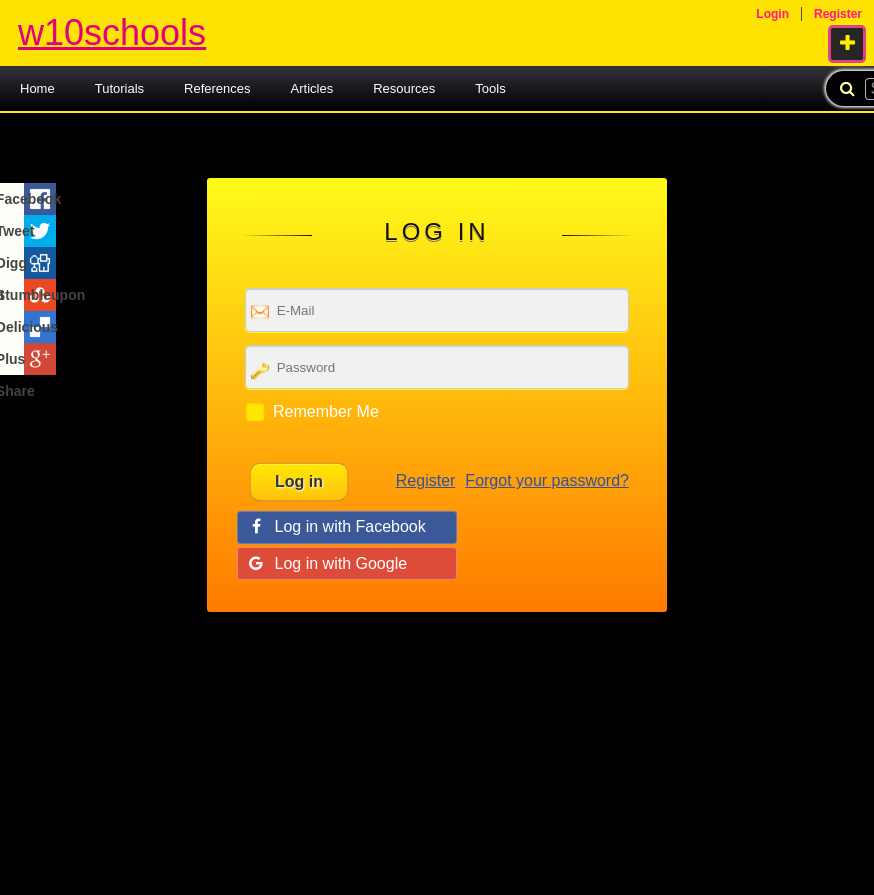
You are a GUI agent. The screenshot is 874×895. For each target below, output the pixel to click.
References (217, 88)
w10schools (112, 32)
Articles (312, 88)
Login (772, 14)
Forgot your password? (547, 480)
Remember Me (326, 411)
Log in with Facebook (350, 526)
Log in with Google (341, 563)
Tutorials (119, 88)
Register (426, 480)
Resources (404, 88)
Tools (490, 88)
